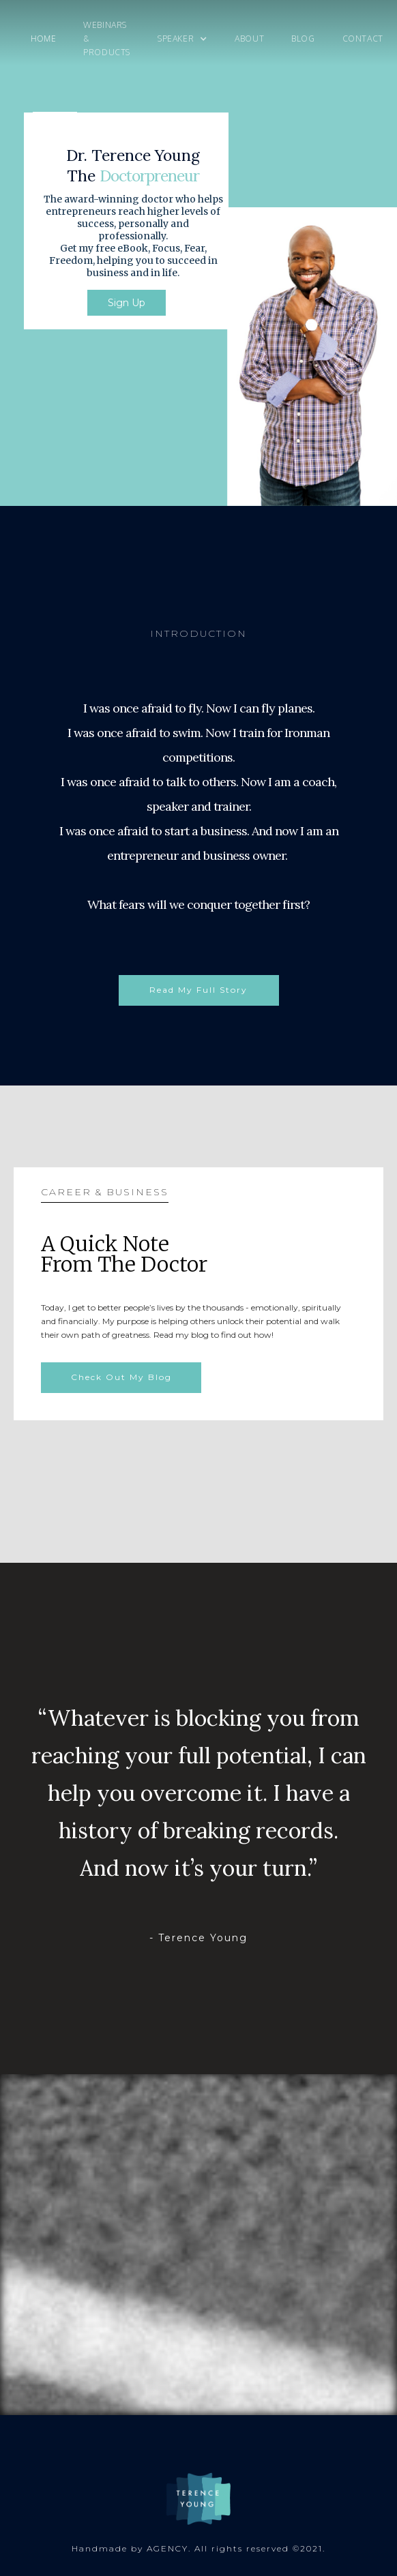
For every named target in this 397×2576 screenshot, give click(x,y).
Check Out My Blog (121, 1377)
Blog (302, 38)
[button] (182, 39)
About (249, 38)
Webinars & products (106, 38)
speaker (176, 38)
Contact (362, 38)
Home (43, 38)
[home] (13, 38)
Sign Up (126, 303)
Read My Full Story (198, 990)
